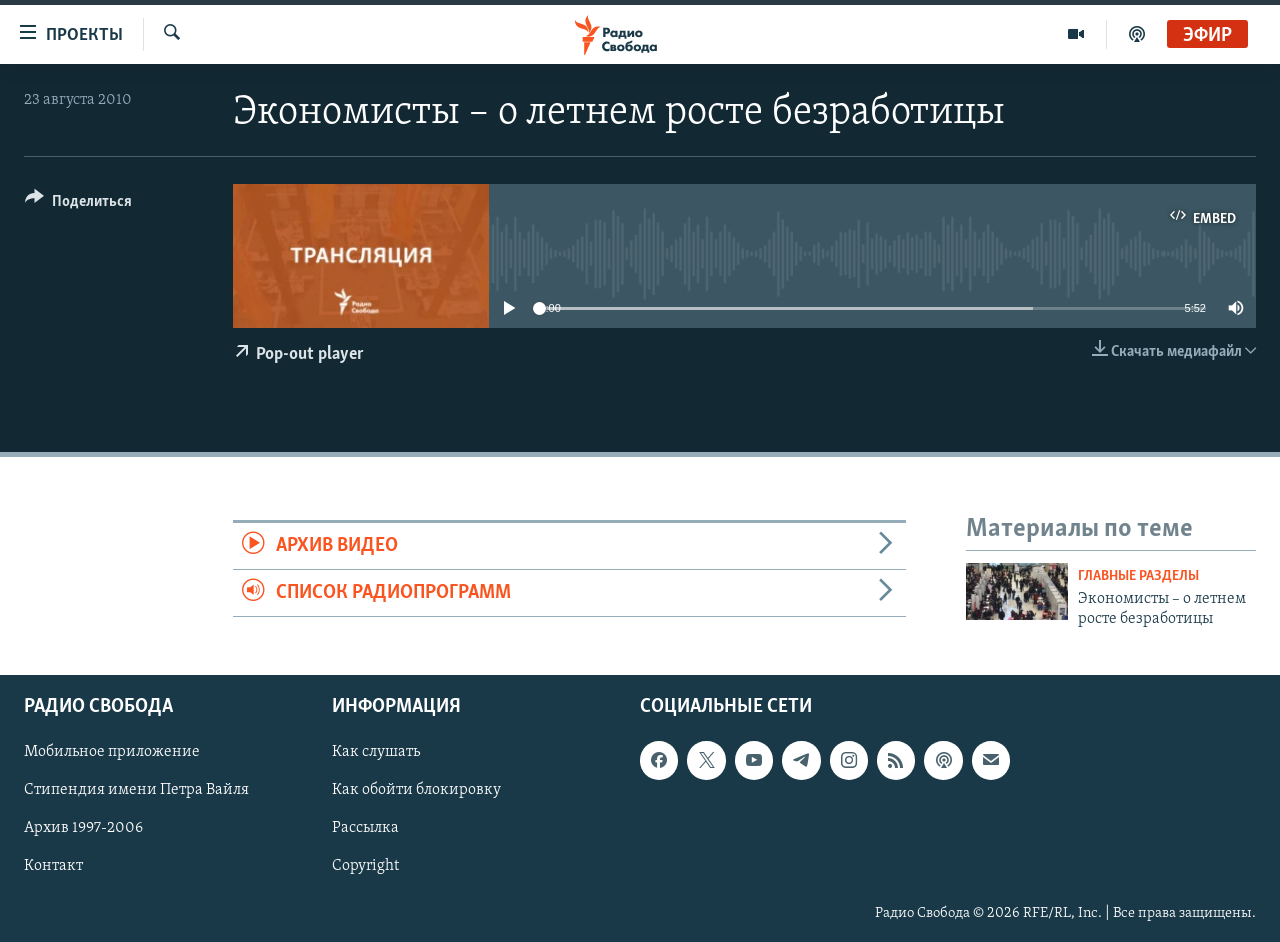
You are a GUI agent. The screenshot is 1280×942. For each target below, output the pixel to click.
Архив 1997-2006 (83, 829)
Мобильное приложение (112, 753)
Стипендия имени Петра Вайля (136, 791)
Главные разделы (1138, 576)
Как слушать (376, 753)
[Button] (78, 204)
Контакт (53, 867)
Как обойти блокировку (416, 791)
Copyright (365, 867)
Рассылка (365, 829)
